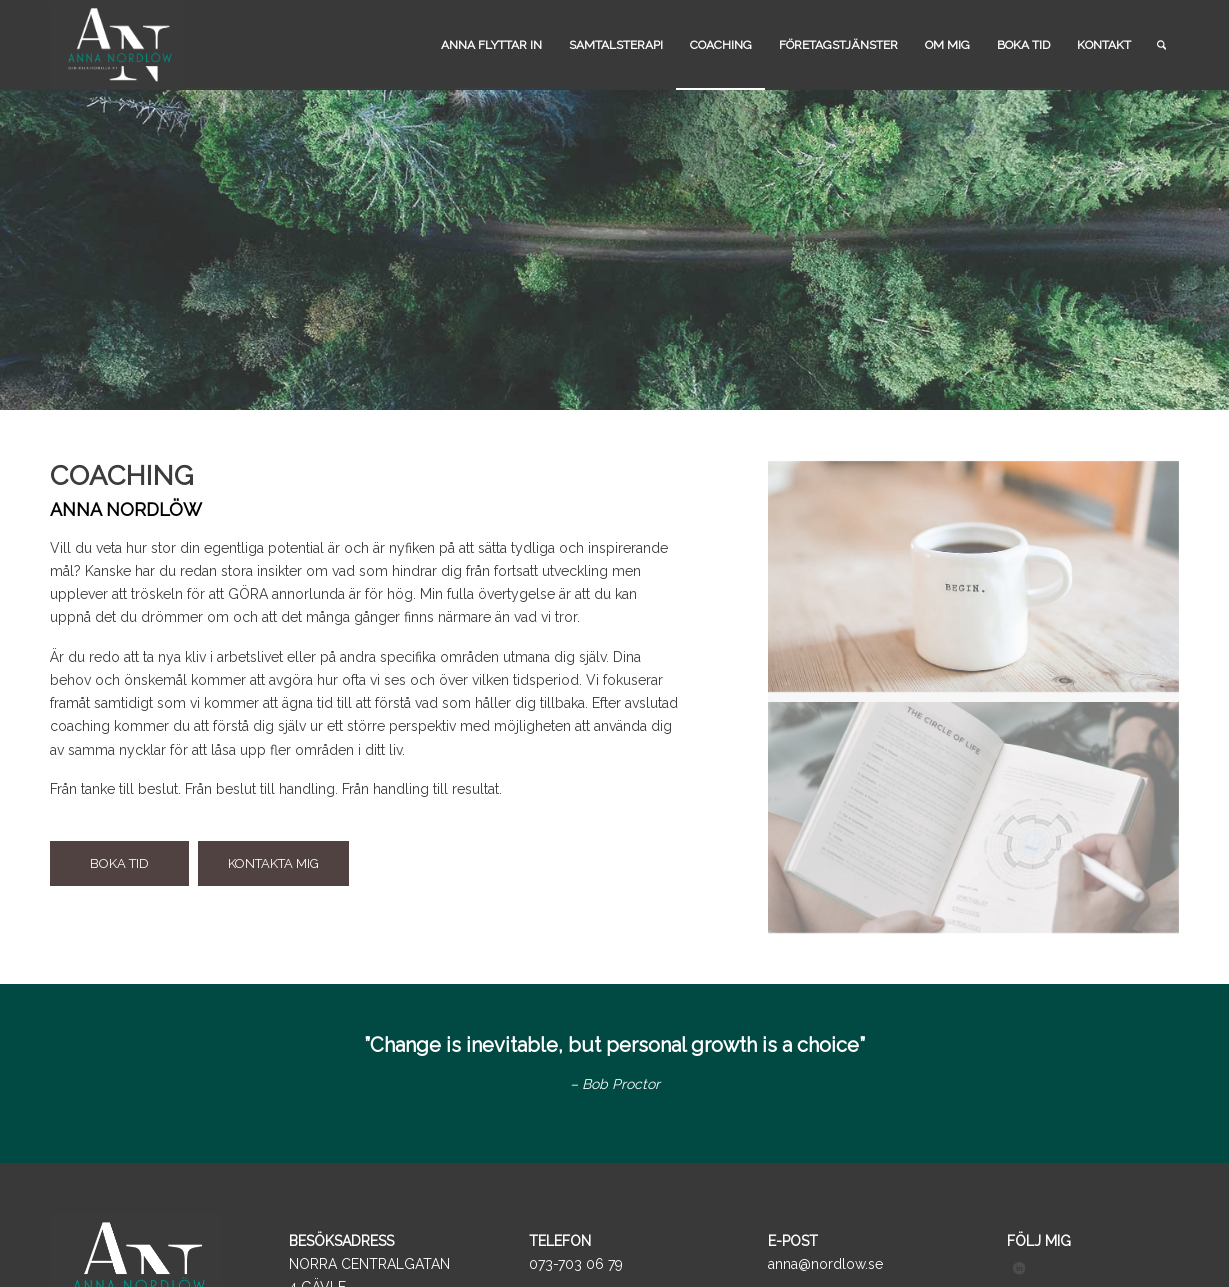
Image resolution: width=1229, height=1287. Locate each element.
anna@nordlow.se (825, 1264)
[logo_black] (117, 45)
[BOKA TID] (119, 863)
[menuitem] (491, 45)
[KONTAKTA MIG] (273, 863)
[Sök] (1161, 45)
